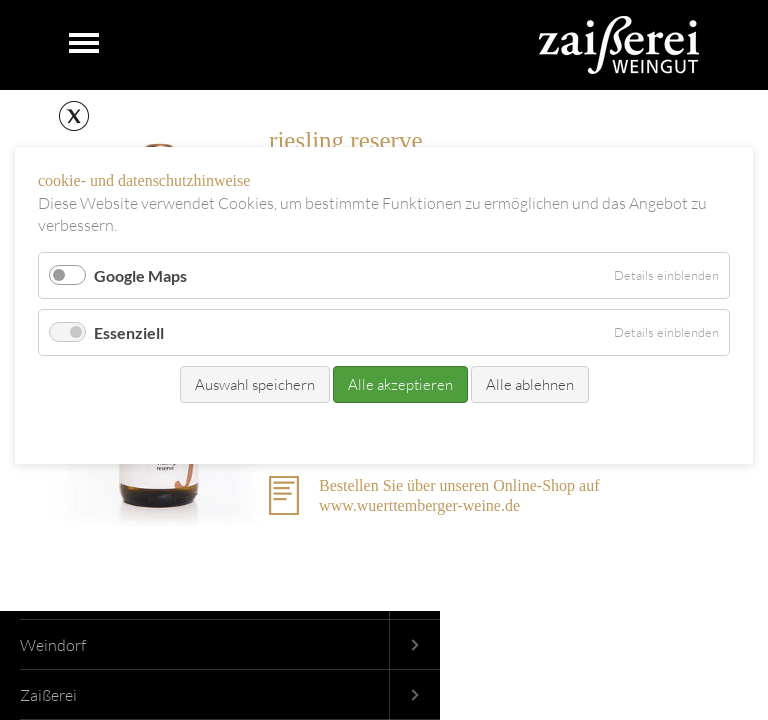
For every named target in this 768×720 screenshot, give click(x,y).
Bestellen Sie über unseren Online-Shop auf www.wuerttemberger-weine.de (459, 495)
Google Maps (140, 275)
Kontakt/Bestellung (343, 430)
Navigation (84, 43)
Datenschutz (445, 430)
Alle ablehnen (530, 384)
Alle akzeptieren (400, 384)
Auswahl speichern (255, 384)
